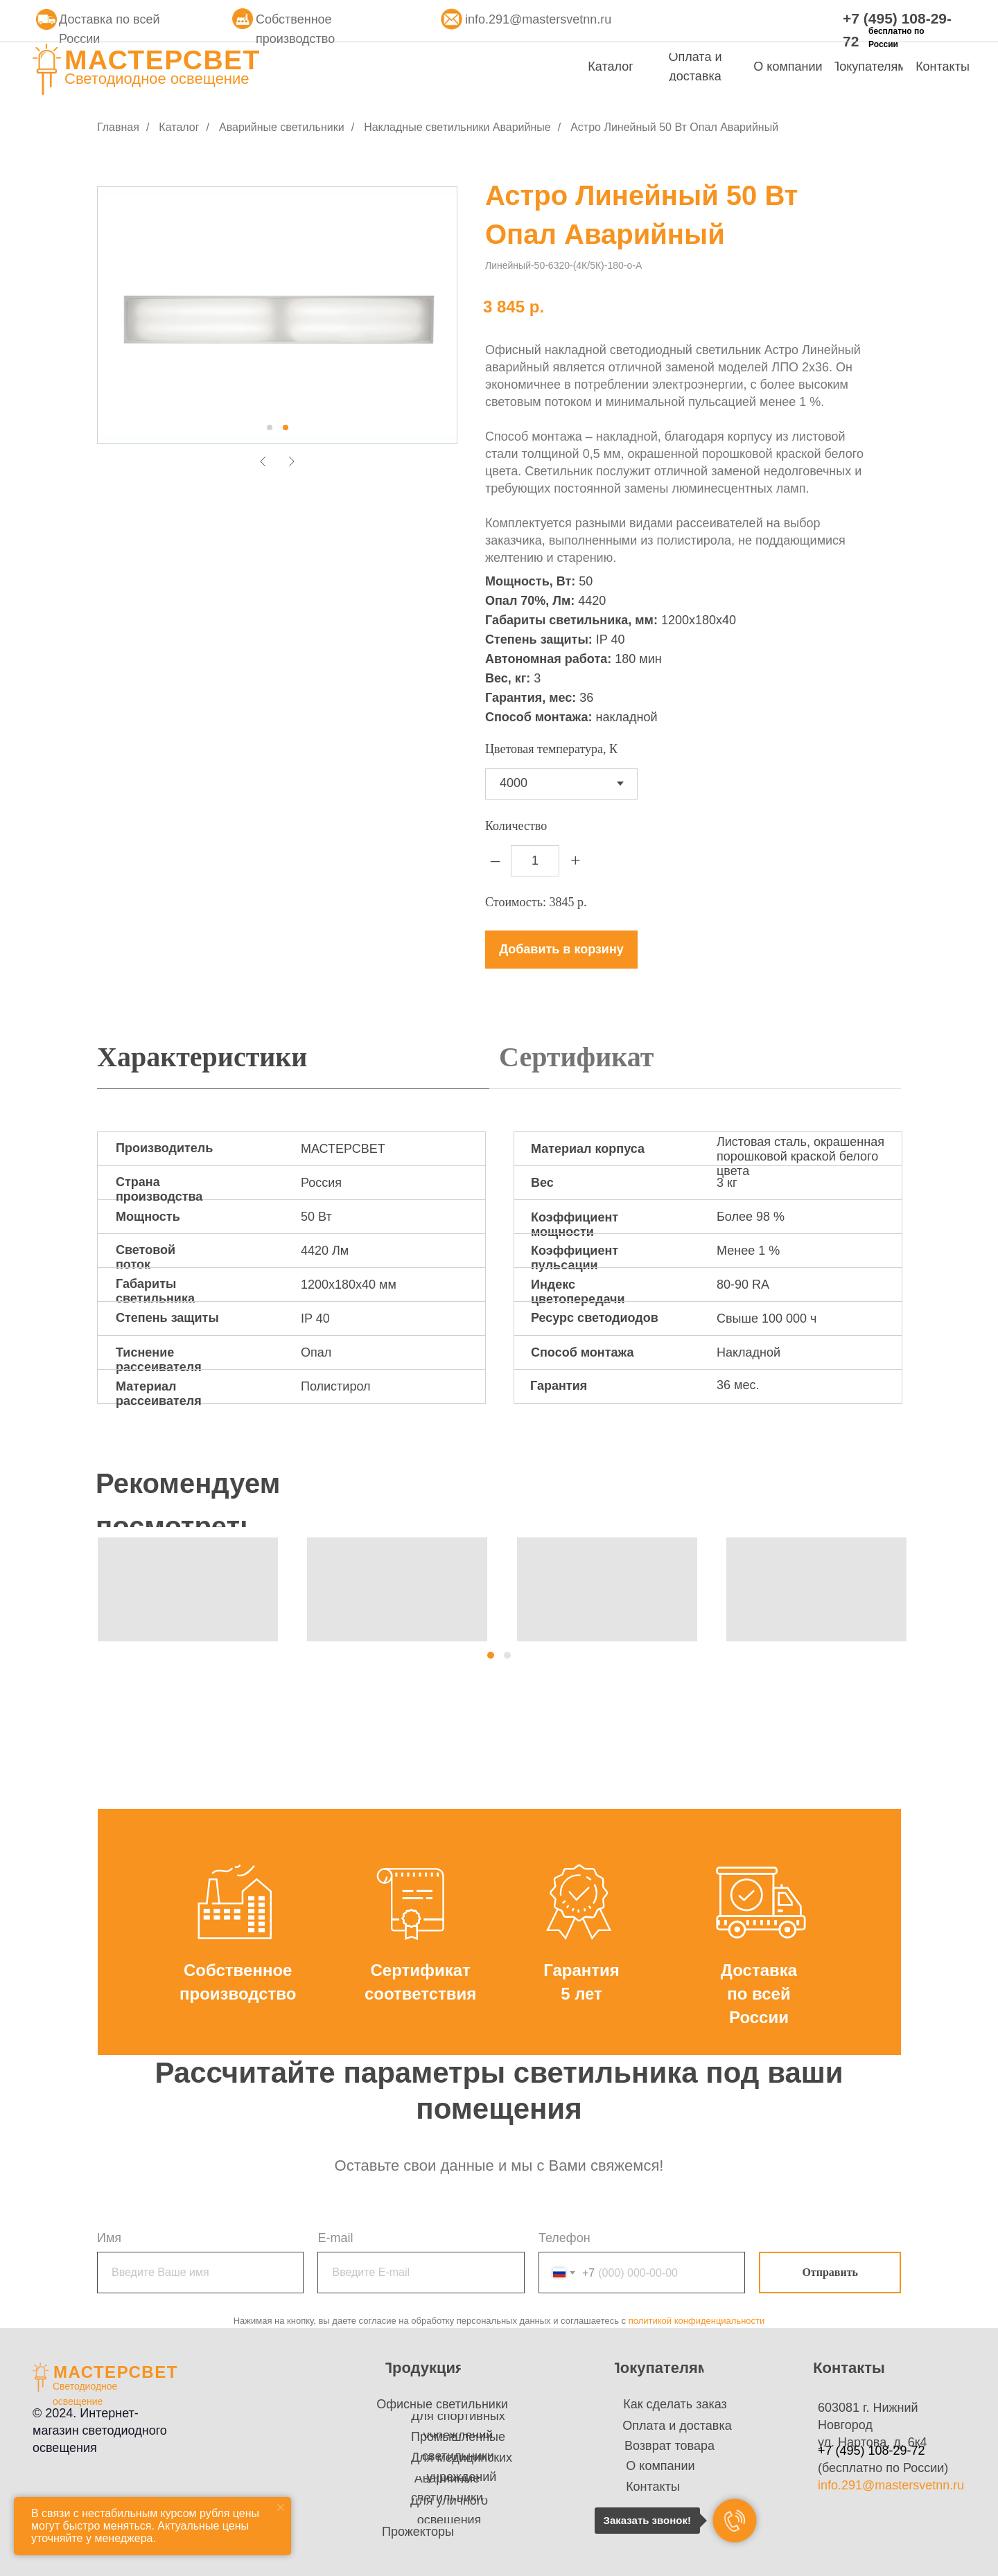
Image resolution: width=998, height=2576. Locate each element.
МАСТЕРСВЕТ (162, 60)
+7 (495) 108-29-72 (871, 2451)
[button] (490, 1655)
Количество (516, 826)
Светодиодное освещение (157, 78)
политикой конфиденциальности (697, 2320)
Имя (109, 2238)
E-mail (335, 2238)
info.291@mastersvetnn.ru (538, 19)
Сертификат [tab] (576, 1057)
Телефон (564, 2238)
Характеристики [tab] (202, 1057)
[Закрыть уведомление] (281, 2507)
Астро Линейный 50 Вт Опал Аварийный (674, 127)
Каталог (179, 127)
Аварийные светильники (281, 127)
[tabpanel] (499, 1281)
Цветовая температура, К (551, 749)
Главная (118, 127)
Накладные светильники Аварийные (457, 127)
